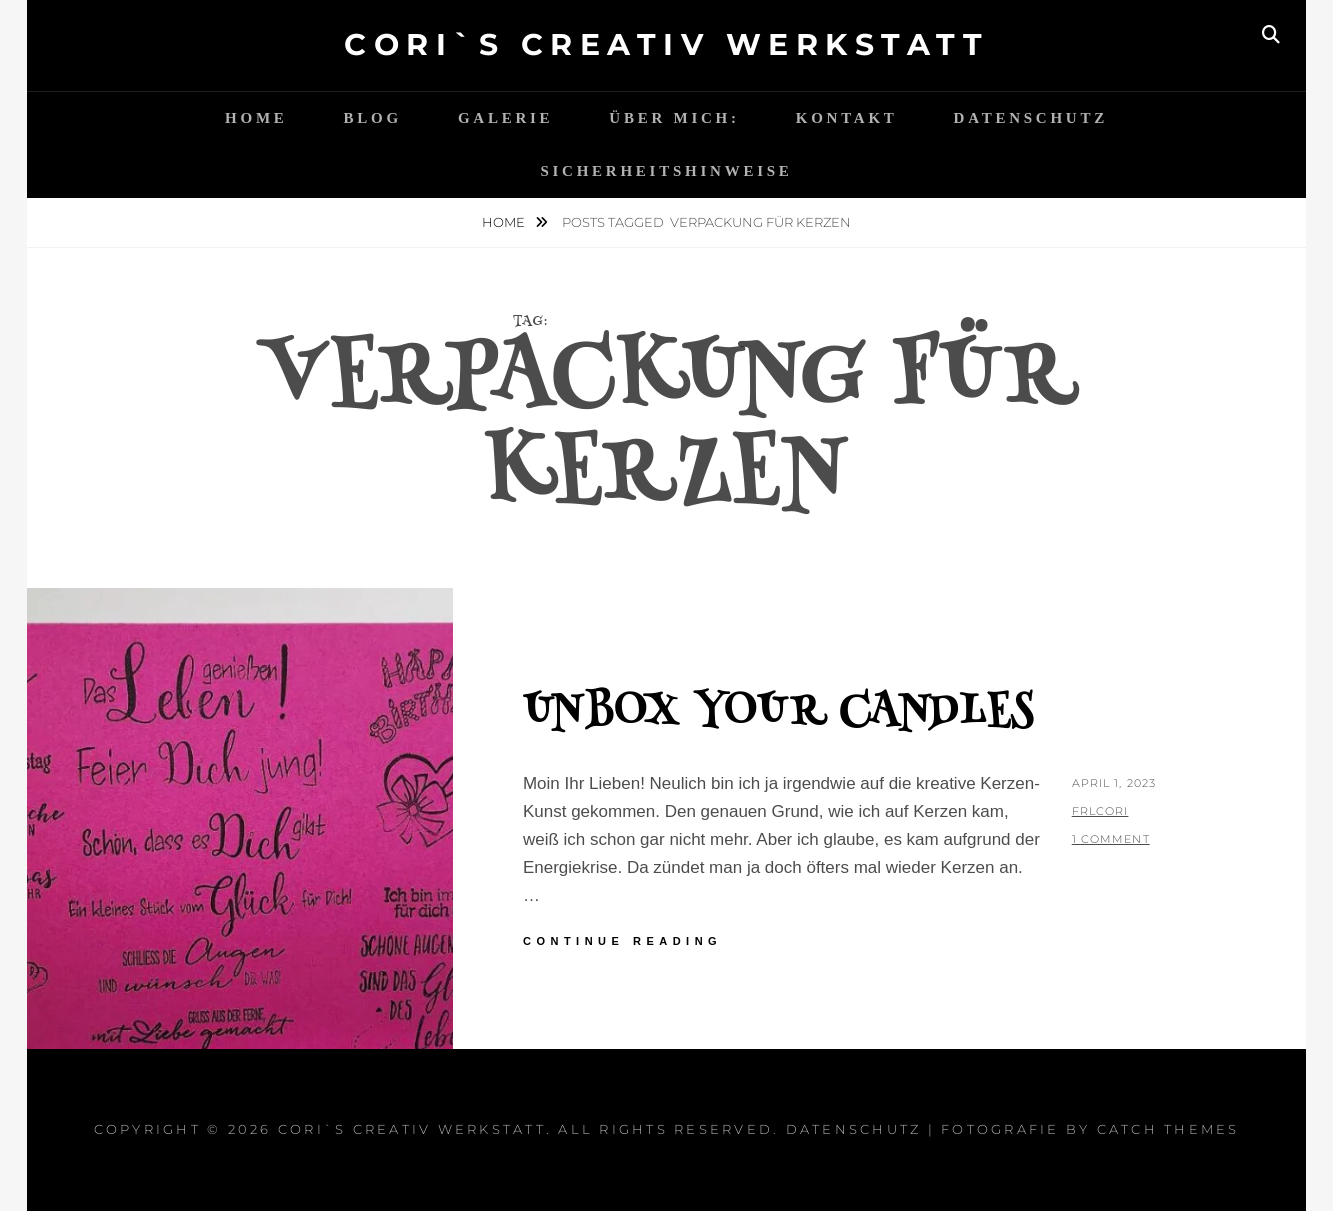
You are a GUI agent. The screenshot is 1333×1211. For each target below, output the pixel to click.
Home (256, 118)
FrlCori (1100, 811)
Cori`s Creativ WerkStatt (666, 44)
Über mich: (674, 118)
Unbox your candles (778, 714)
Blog (373, 118)
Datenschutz (1031, 118)
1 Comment (1111, 839)
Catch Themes (1168, 1129)
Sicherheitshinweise (666, 171)
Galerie (505, 118)
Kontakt (847, 118)
